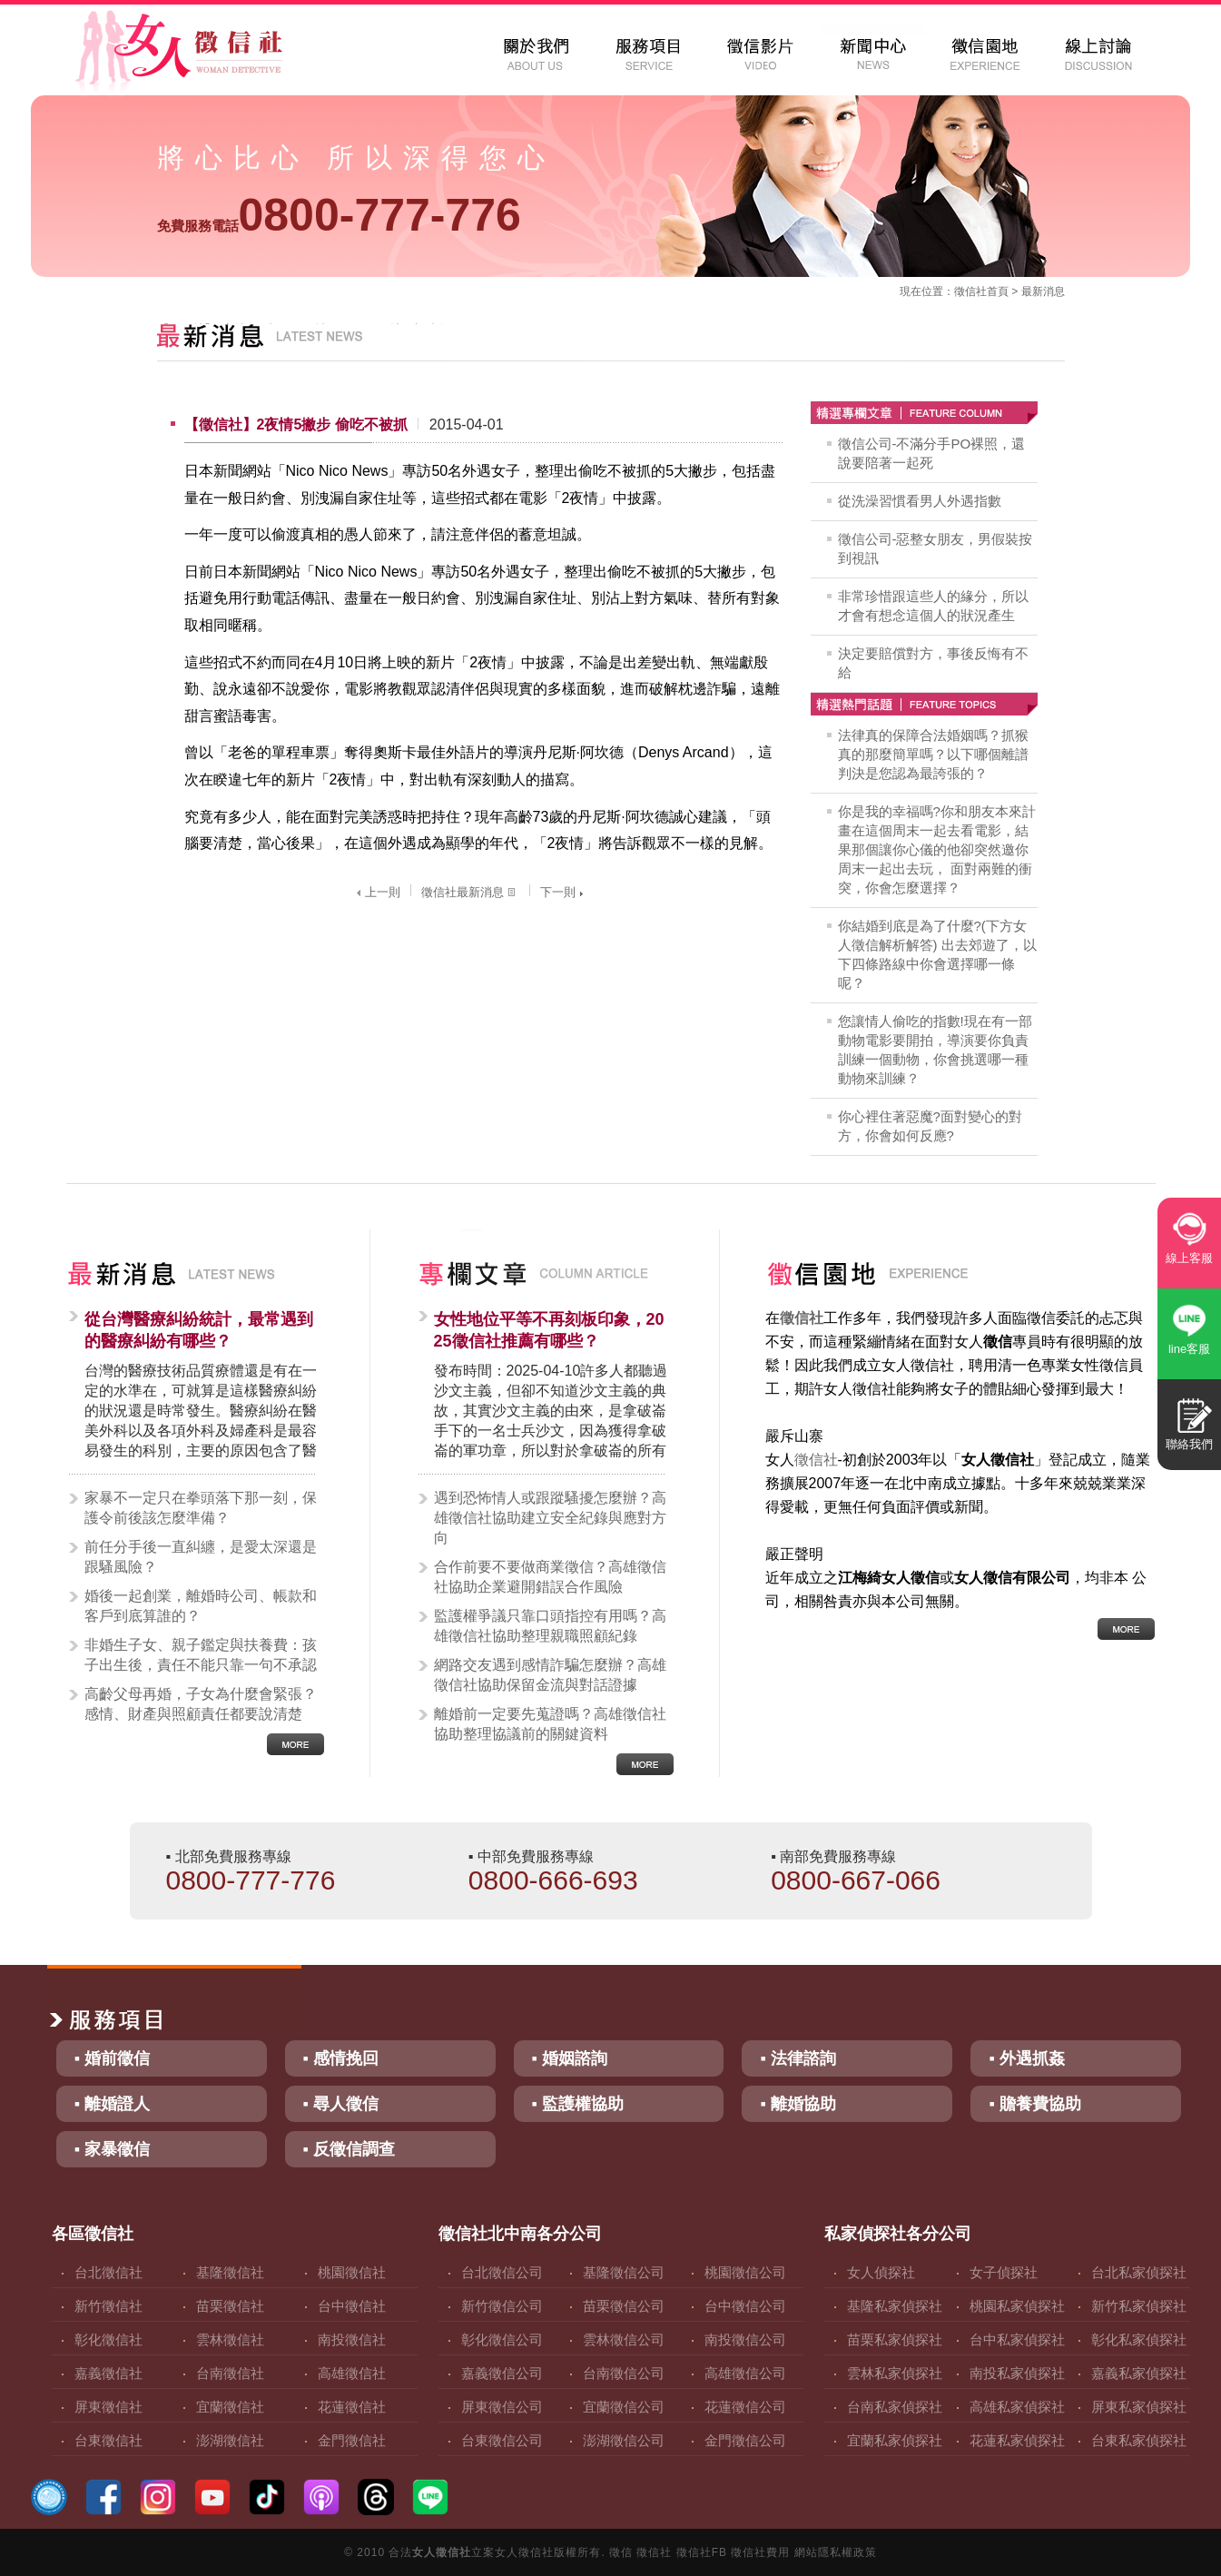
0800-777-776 (339, 215)
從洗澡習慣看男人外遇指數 (919, 500)
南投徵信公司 (745, 2339)
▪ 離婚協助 (797, 2104)
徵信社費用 (760, 2552)
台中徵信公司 (745, 2306)
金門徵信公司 (745, 2440)
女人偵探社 (881, 2272)
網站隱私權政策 (835, 2552)
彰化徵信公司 (502, 2339)
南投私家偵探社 (1017, 2373)
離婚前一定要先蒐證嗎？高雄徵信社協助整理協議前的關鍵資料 (550, 1724)
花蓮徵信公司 (745, 2406)
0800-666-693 (553, 1880)
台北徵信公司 (502, 2272)
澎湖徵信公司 (624, 2440)
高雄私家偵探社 (1017, 2406)
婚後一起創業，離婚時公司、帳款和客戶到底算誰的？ (200, 1606)
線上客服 (1189, 1258)
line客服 (1189, 1349)
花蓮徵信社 (352, 2406)
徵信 (621, 2552)
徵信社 (970, 291)
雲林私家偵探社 (894, 2373)
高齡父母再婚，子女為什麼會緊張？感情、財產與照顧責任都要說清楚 (200, 1704)
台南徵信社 (230, 2373)
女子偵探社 (1004, 2272)
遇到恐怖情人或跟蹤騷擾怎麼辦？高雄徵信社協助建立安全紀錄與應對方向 (550, 1517)
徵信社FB (701, 2552)
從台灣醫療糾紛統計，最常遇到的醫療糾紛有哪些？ (198, 1330)
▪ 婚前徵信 (112, 2058)
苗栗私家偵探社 (894, 2339)
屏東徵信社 (108, 2406)
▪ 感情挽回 (341, 2058)
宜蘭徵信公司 (624, 2406)
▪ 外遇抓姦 (1026, 2058)
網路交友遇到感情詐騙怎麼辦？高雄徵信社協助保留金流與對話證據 (550, 1675)
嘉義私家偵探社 (1139, 2373)
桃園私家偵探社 (1017, 2306)
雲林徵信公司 (624, 2339)
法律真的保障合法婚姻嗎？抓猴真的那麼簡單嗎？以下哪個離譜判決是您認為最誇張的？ (933, 754)
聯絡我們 (1189, 1444)
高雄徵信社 (352, 2373)
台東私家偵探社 (1139, 2440)
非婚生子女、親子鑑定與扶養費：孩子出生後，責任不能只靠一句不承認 (200, 1655)
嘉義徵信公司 (502, 2373)
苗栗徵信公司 (624, 2306)
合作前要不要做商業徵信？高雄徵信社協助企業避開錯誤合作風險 (550, 1576)
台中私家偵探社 (1017, 2339)
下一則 (563, 892)
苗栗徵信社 (230, 2306)
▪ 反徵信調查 (349, 2149)
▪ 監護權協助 (578, 2104)
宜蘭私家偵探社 (894, 2440)
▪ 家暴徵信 (112, 2149)
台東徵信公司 (502, 2440)
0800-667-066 (855, 1880)
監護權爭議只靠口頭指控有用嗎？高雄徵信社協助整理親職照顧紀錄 (550, 1625)
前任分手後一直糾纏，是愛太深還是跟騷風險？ (200, 1556)
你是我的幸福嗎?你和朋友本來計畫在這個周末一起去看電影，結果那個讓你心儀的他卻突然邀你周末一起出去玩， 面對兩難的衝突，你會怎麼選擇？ (937, 849)
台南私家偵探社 (894, 2406)
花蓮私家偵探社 (1017, 2440)
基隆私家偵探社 (894, 2306)
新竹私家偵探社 (1139, 2306)
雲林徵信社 (230, 2339)
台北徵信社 (108, 2272)
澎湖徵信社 (230, 2440)
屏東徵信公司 (502, 2406)
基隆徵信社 (230, 2272)
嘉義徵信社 (108, 2373)
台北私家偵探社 (1139, 2272)
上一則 (376, 892)
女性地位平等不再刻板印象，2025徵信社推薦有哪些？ (549, 1330)
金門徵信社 (352, 2440)
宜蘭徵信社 (230, 2406)
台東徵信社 (108, 2440)
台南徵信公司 (624, 2373)
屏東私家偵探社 (1139, 2406)
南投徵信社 (352, 2339)
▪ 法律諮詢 (797, 2058)
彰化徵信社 (108, 2339)
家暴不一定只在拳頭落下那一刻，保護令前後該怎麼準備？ (200, 1507)
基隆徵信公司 (624, 2272)
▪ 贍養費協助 (1034, 2104)
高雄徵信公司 (745, 2373)
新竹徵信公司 (502, 2306)
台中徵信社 (352, 2306)
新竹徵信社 (108, 2306)
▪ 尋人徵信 (341, 2104)
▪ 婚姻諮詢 (569, 2058)
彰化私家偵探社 (1139, 2339)
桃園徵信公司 (745, 2272)
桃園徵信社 (352, 2272)
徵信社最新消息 (470, 892)
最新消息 (1043, 291)
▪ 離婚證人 (112, 2104)
